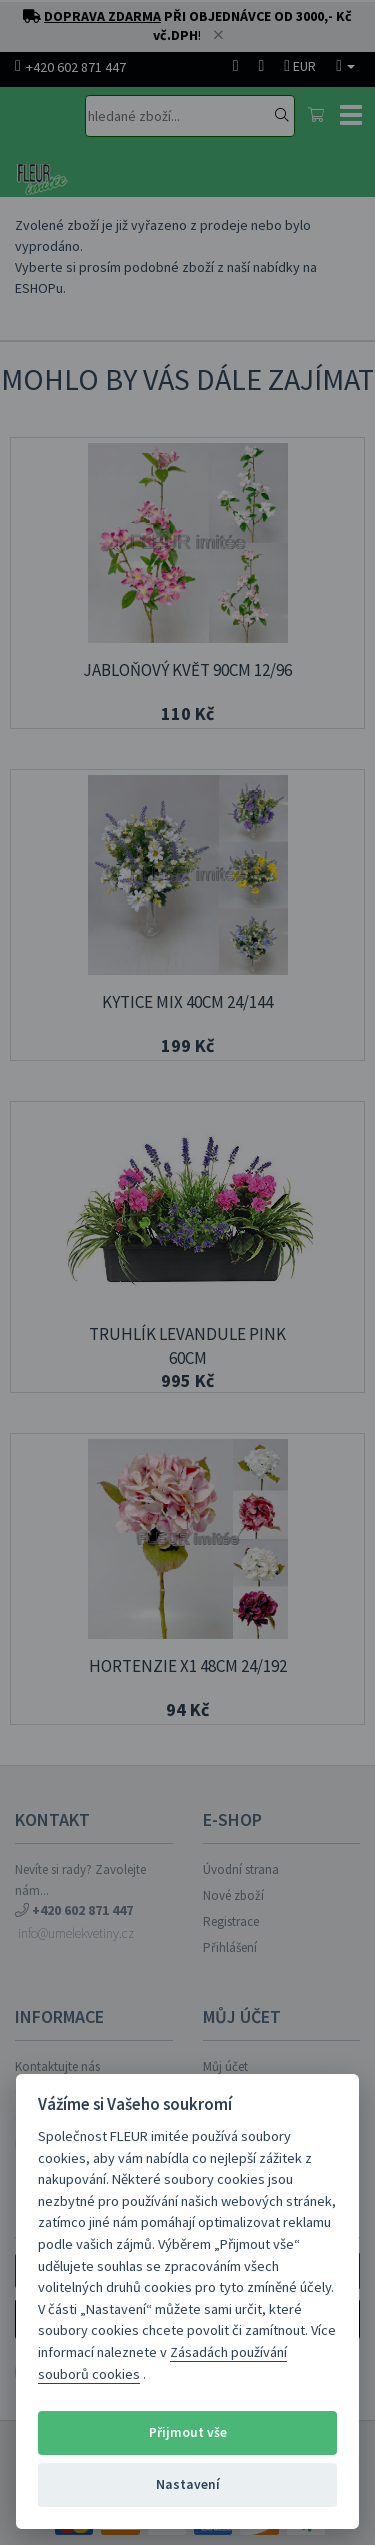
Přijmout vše (188, 2432)
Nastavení (188, 2484)
